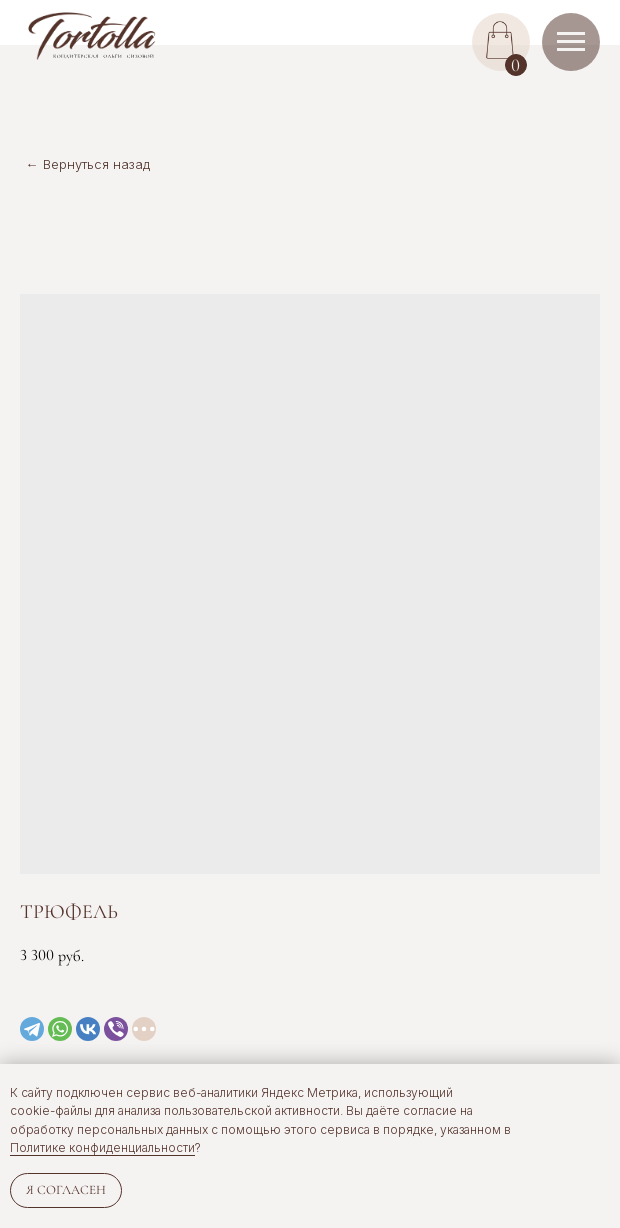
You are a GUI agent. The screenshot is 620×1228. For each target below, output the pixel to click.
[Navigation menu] (571, 42)
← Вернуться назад (88, 164)
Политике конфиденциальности (102, 1147)
